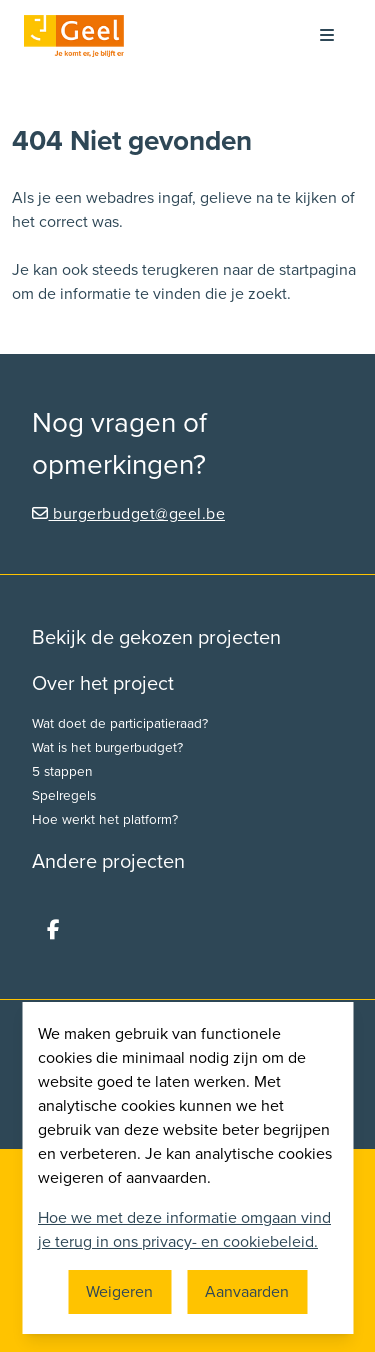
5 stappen (62, 772)
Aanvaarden (247, 1292)
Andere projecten (108, 862)
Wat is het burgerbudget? (107, 748)
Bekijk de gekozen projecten (156, 638)
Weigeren (119, 1292)
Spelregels (64, 796)
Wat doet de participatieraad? (120, 724)
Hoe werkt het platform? (105, 820)
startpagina (317, 270)
